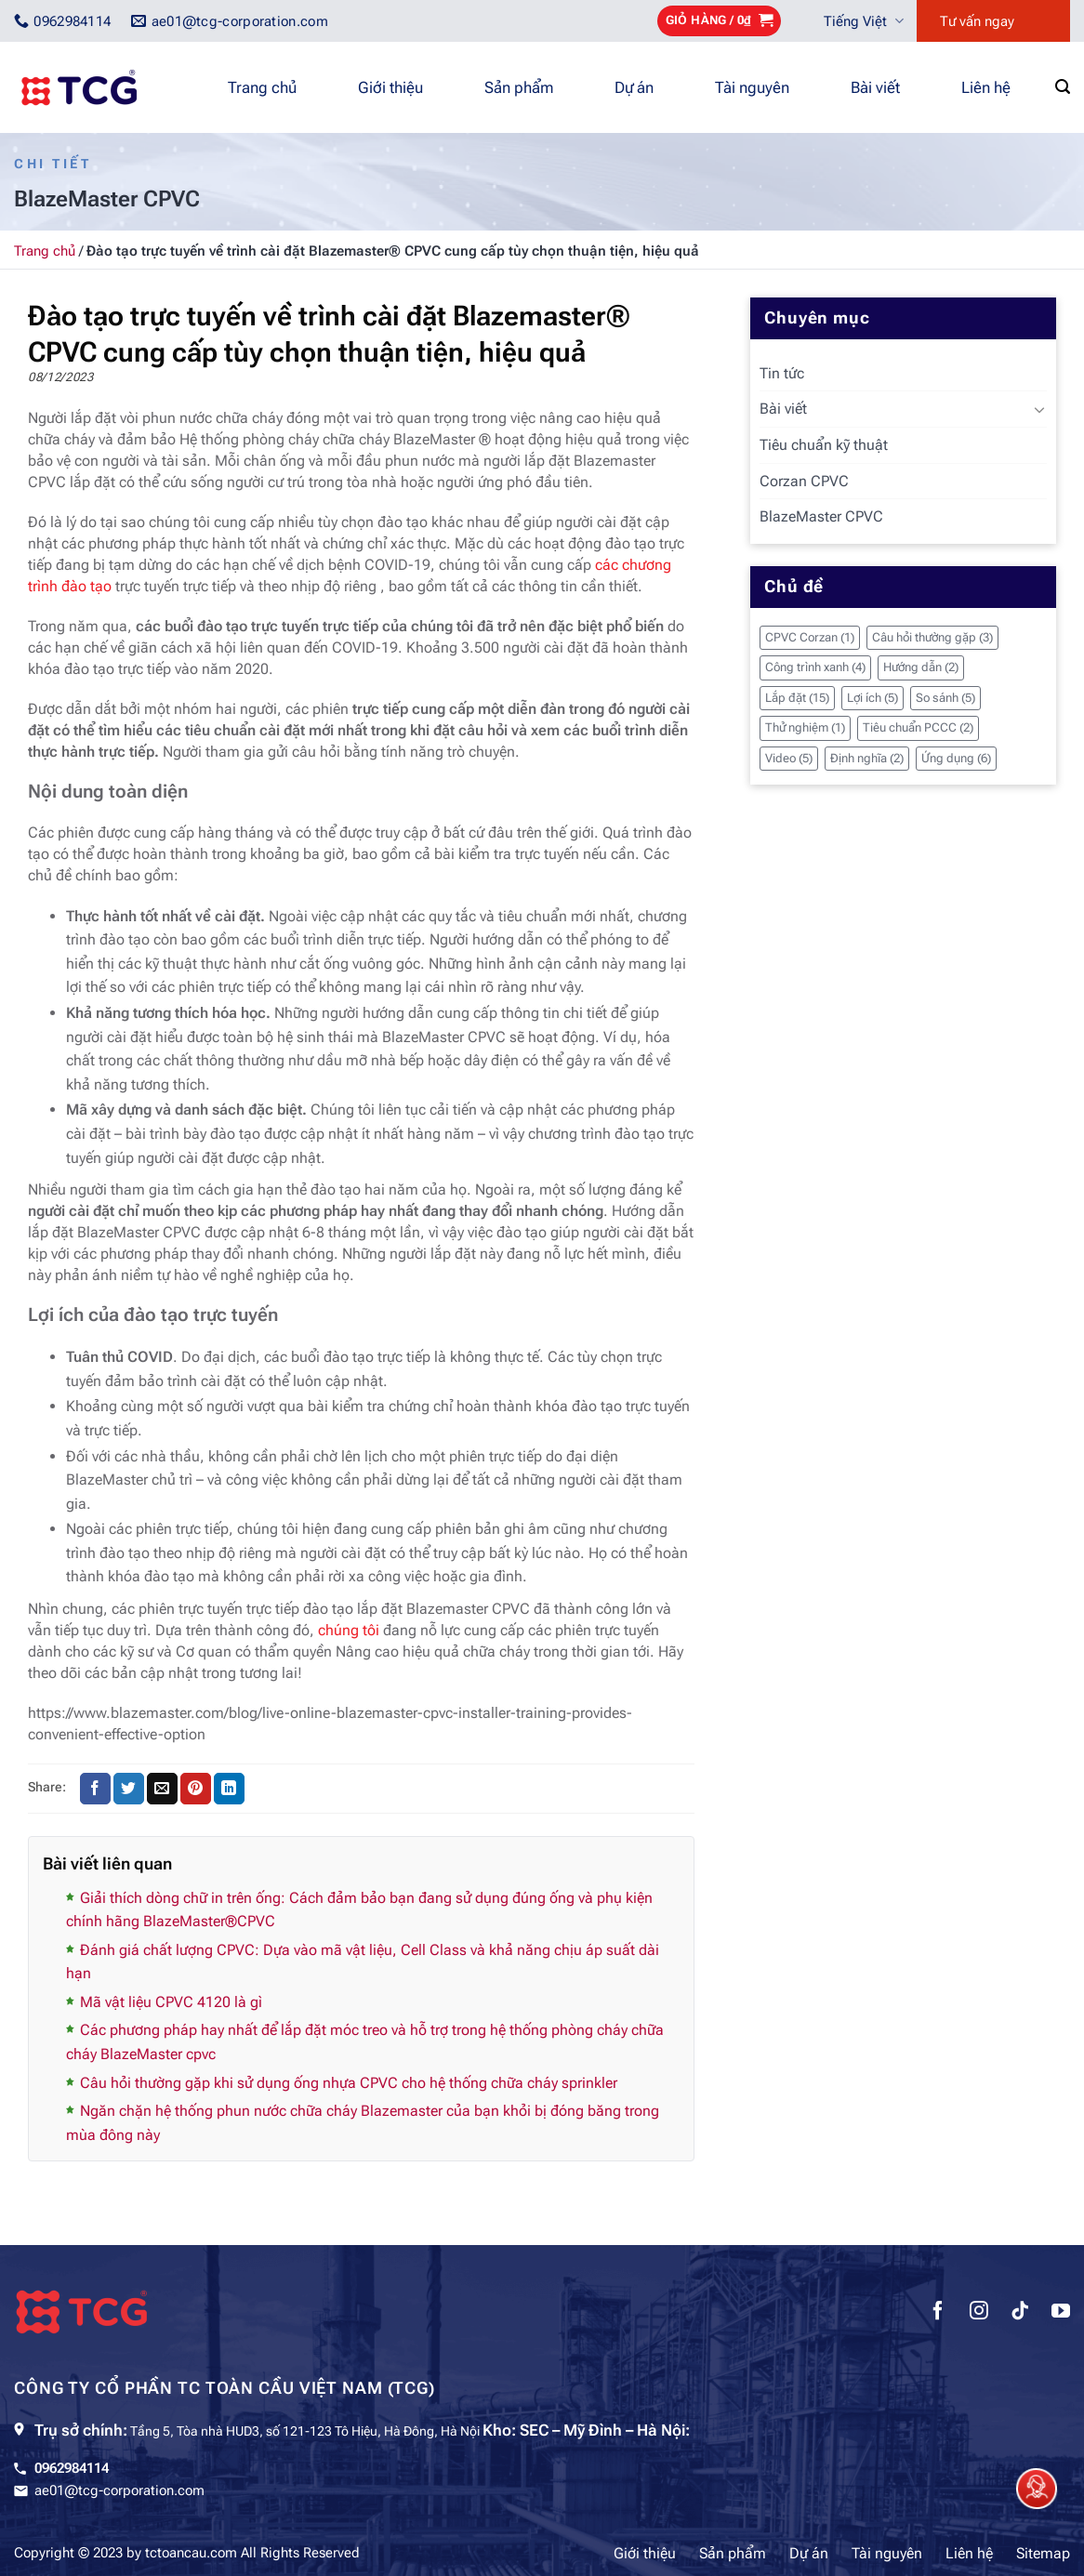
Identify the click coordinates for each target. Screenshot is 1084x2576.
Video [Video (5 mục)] (789, 758)
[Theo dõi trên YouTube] (1060, 2313)
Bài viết (875, 87)
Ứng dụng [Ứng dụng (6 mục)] (956, 758)
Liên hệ (986, 87)
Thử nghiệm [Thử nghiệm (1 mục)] (805, 727)
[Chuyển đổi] (1039, 409)
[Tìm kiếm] (1062, 86)
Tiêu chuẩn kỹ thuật (824, 445)
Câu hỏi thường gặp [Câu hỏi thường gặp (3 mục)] (932, 637)
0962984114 (71, 2468)
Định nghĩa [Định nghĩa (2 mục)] (867, 758)
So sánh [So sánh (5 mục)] (945, 698)
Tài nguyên (752, 87)
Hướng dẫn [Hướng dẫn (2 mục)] (920, 667)
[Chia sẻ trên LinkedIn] (229, 1788)
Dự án (634, 87)
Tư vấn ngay (977, 21)
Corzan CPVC (804, 481)
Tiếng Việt (864, 21)
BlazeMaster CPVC (821, 516)
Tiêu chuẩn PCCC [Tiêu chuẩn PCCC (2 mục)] (918, 727)
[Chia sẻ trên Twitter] (128, 1788)
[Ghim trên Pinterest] (195, 1788)
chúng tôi (348, 1630)
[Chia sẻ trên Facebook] (95, 1788)
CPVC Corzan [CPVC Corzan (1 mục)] (809, 637)
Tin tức (782, 373)
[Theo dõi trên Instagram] (979, 2313)
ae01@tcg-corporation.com (119, 2490)
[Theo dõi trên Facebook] (938, 2313)
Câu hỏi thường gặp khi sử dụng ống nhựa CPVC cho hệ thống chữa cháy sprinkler (348, 2083)
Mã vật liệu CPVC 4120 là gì (171, 2002)
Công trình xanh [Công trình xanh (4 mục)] (815, 667)
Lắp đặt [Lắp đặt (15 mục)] (797, 698)
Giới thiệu (390, 87)
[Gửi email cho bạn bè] (162, 1788)
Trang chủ (262, 87)
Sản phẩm (518, 87)
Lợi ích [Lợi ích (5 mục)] (872, 698)
